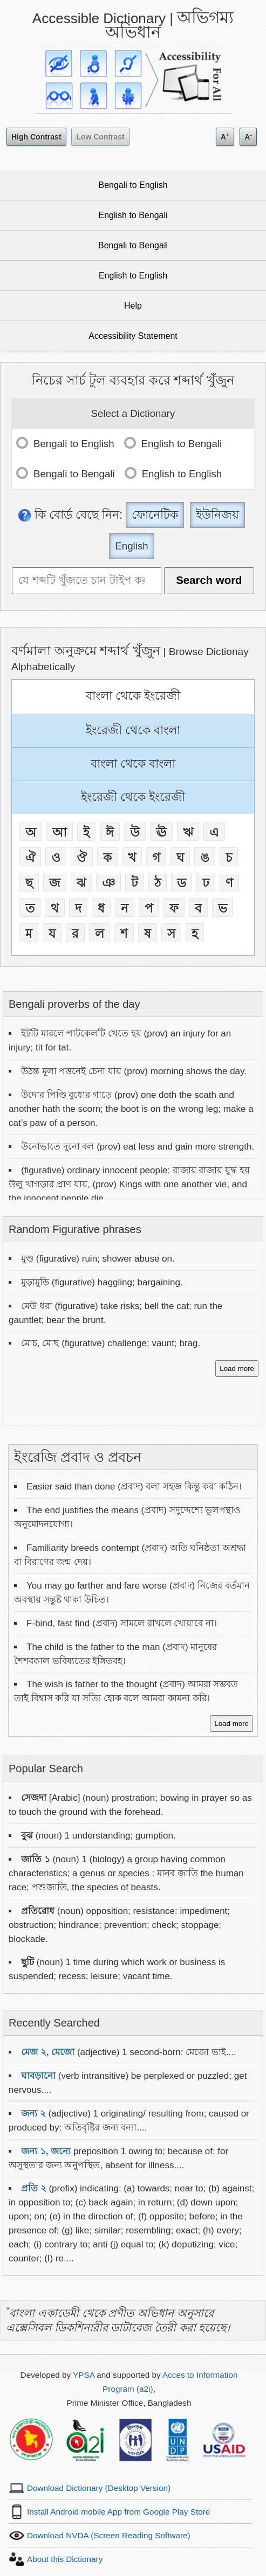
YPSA (83, 2374)
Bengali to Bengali (133, 245)
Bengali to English (132, 185)
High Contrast (36, 137)
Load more (237, 1368)
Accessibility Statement (133, 335)
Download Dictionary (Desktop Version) (98, 2488)
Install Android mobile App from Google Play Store (118, 2511)
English (131, 546)
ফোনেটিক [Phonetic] (155, 514)
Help (133, 305)
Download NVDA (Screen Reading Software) (108, 2535)
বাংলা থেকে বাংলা (133, 763)
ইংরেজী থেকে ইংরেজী (133, 797)
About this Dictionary (65, 2559)
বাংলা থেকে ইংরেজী (133, 695)
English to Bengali (132, 215)
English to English (133, 275)
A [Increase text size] (225, 136)
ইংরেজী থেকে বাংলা (133, 730)
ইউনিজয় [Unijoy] (217, 514)
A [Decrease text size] (248, 136)
